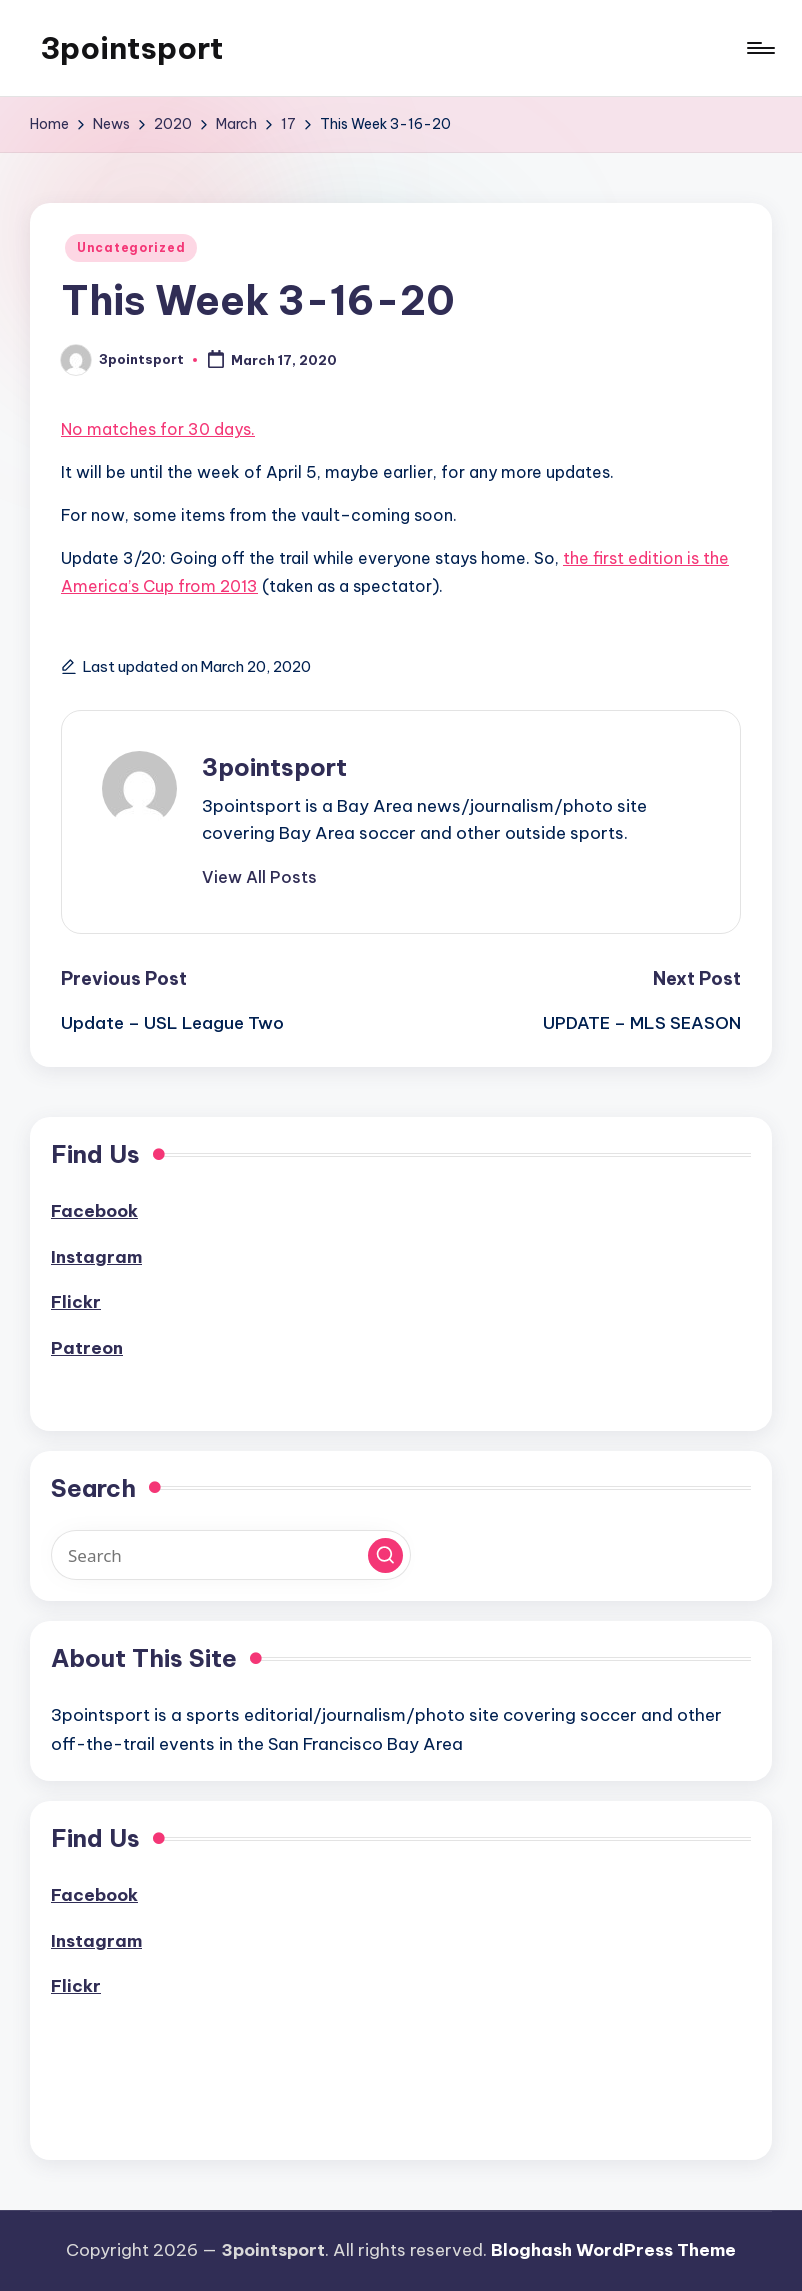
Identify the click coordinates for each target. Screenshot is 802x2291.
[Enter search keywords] (231, 1555)
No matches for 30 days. (158, 429)
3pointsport (131, 48)
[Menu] (759, 48)
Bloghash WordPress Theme (613, 2250)
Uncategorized (131, 247)
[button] (259, 877)
